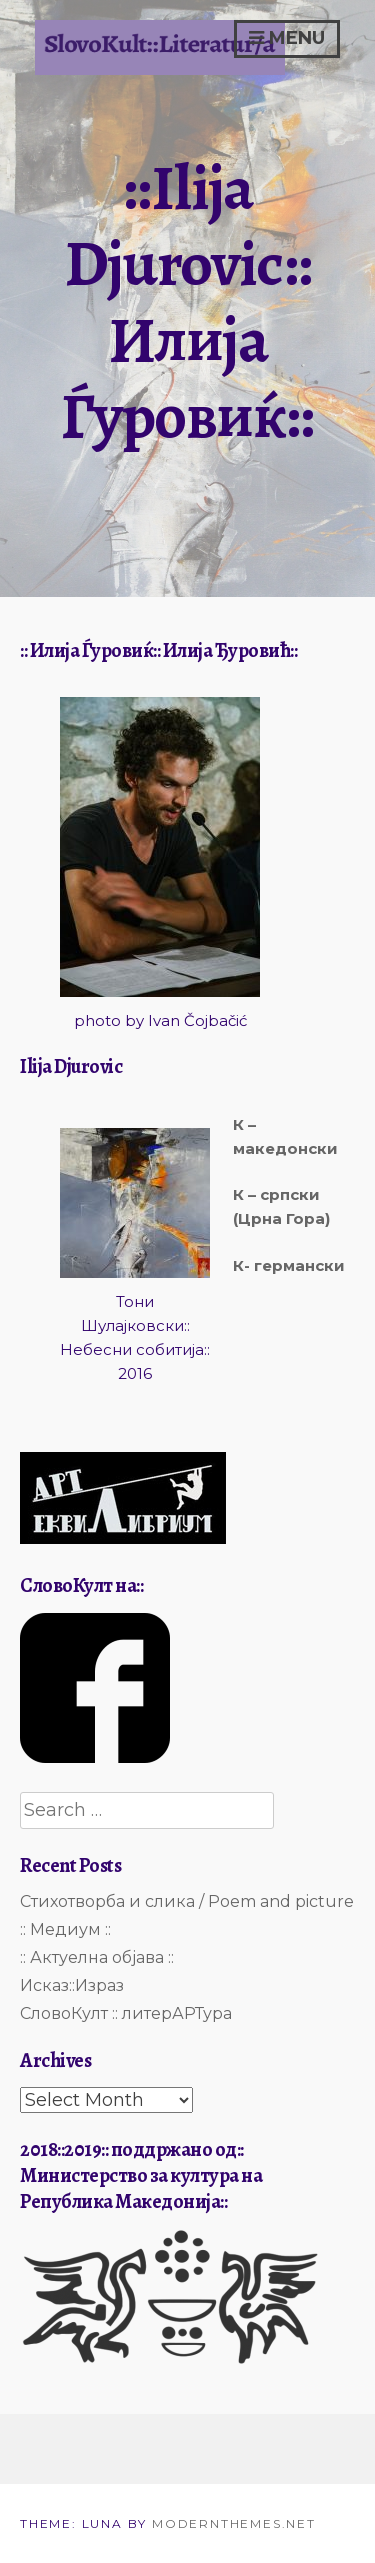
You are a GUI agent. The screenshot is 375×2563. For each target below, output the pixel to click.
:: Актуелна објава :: (97, 1957)
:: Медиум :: (65, 1929)
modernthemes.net (234, 2523)
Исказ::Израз (72, 1985)
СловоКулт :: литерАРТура (126, 2013)
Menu (287, 38)
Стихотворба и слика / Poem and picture (187, 1901)
